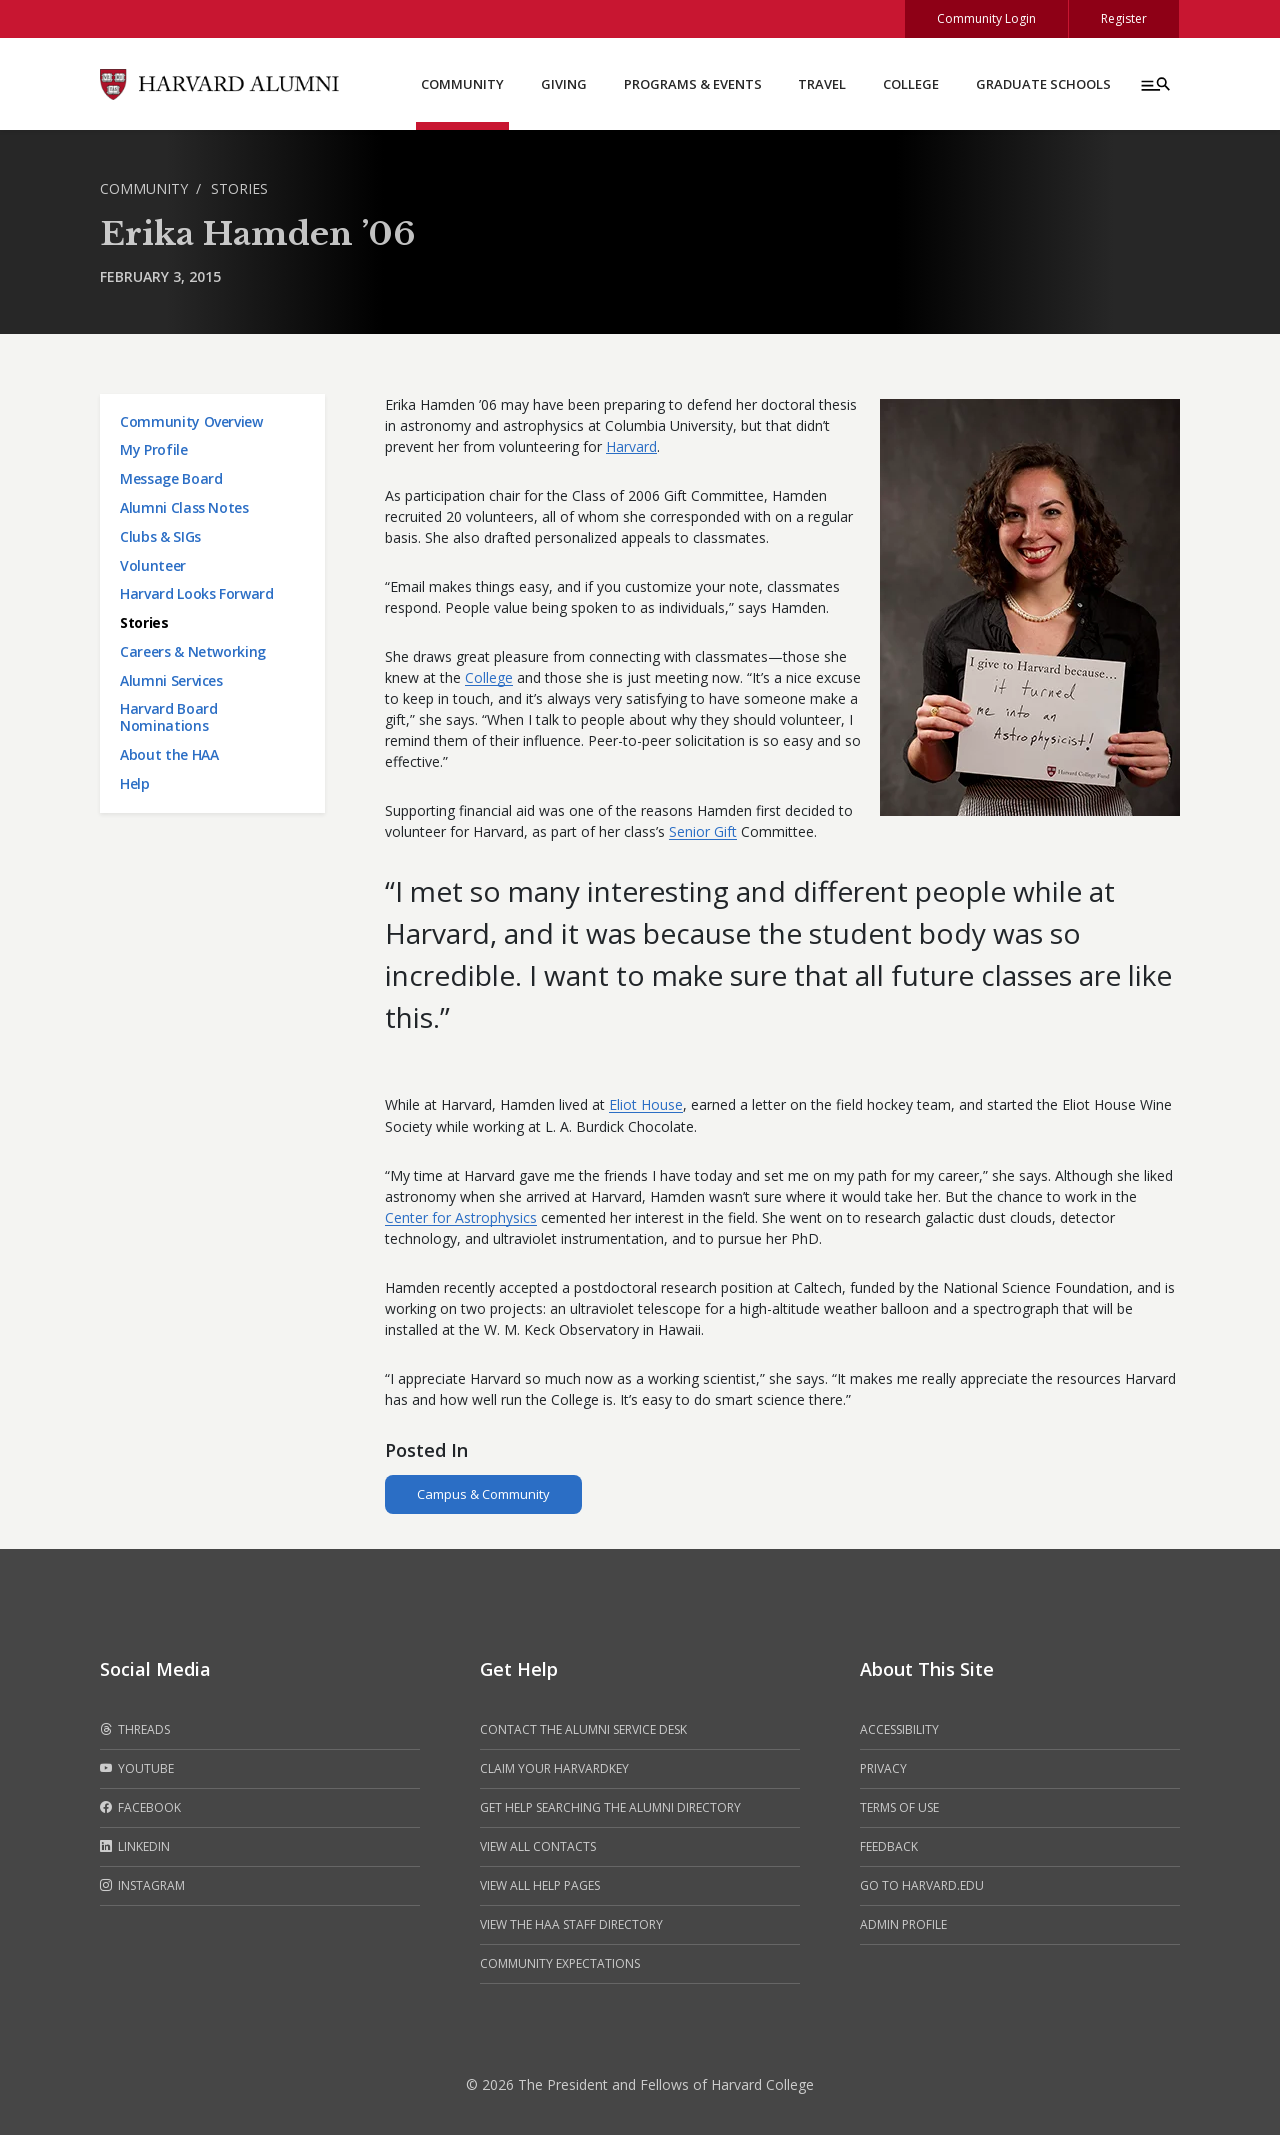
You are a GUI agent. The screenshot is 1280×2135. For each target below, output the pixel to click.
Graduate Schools (1043, 84)
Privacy (883, 1768)
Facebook (140, 1808)
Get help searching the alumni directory (610, 1807)
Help (135, 783)
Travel (822, 84)
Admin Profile (903, 1924)
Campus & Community (483, 1494)
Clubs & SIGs (160, 536)
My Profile (154, 449)
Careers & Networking (193, 651)
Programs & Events (693, 84)
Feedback (889, 1846)
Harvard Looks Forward (197, 593)
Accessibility (899, 1729)
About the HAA (169, 754)
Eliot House (646, 1104)
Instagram (142, 1886)
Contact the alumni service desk (583, 1729)
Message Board (171, 478)
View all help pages (540, 1885)
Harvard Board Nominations (168, 717)
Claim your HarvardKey (554, 1768)
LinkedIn (135, 1847)
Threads (135, 1730)
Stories (239, 188)
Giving (564, 84)
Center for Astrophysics (461, 1217)
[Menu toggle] (1154, 84)
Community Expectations (560, 1963)
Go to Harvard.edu (922, 1885)
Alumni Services (171, 680)
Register (1124, 18)
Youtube (137, 1769)
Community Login (986, 18)
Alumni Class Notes (184, 507)
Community (462, 84)
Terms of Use (899, 1807)
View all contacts (538, 1846)
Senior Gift (703, 831)
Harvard (631, 446)
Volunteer (153, 565)
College (911, 84)
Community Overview (191, 421)
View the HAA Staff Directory (571, 1924)
